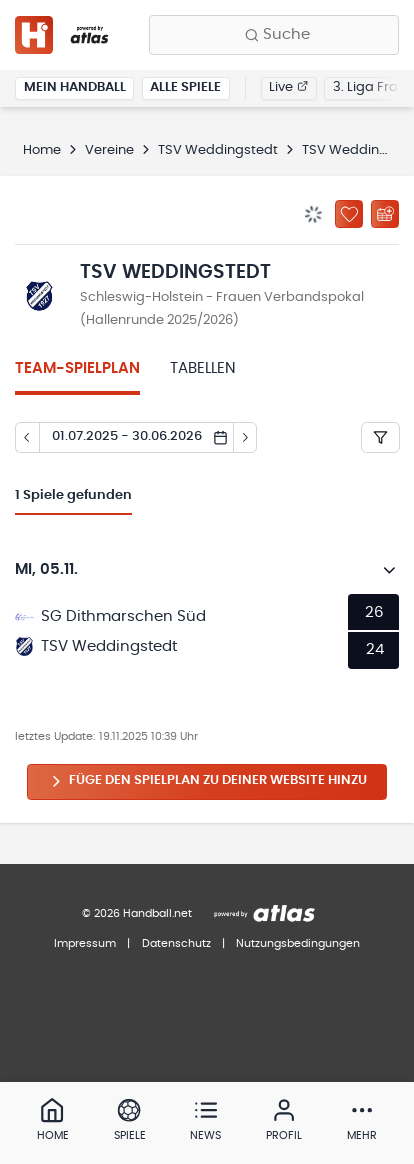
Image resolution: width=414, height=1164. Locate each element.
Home (42, 150)
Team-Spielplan (77, 368)
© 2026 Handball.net (137, 913)
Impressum (85, 943)
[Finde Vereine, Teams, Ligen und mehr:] (274, 35)
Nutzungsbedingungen (298, 943)
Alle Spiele (185, 87)
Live (288, 87)
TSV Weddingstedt (218, 150)
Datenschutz (176, 943)
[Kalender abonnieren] (385, 214)
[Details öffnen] (390, 570)
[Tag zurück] (27, 438)
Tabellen (203, 368)
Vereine (109, 150)
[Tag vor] (246, 438)
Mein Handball (75, 87)
